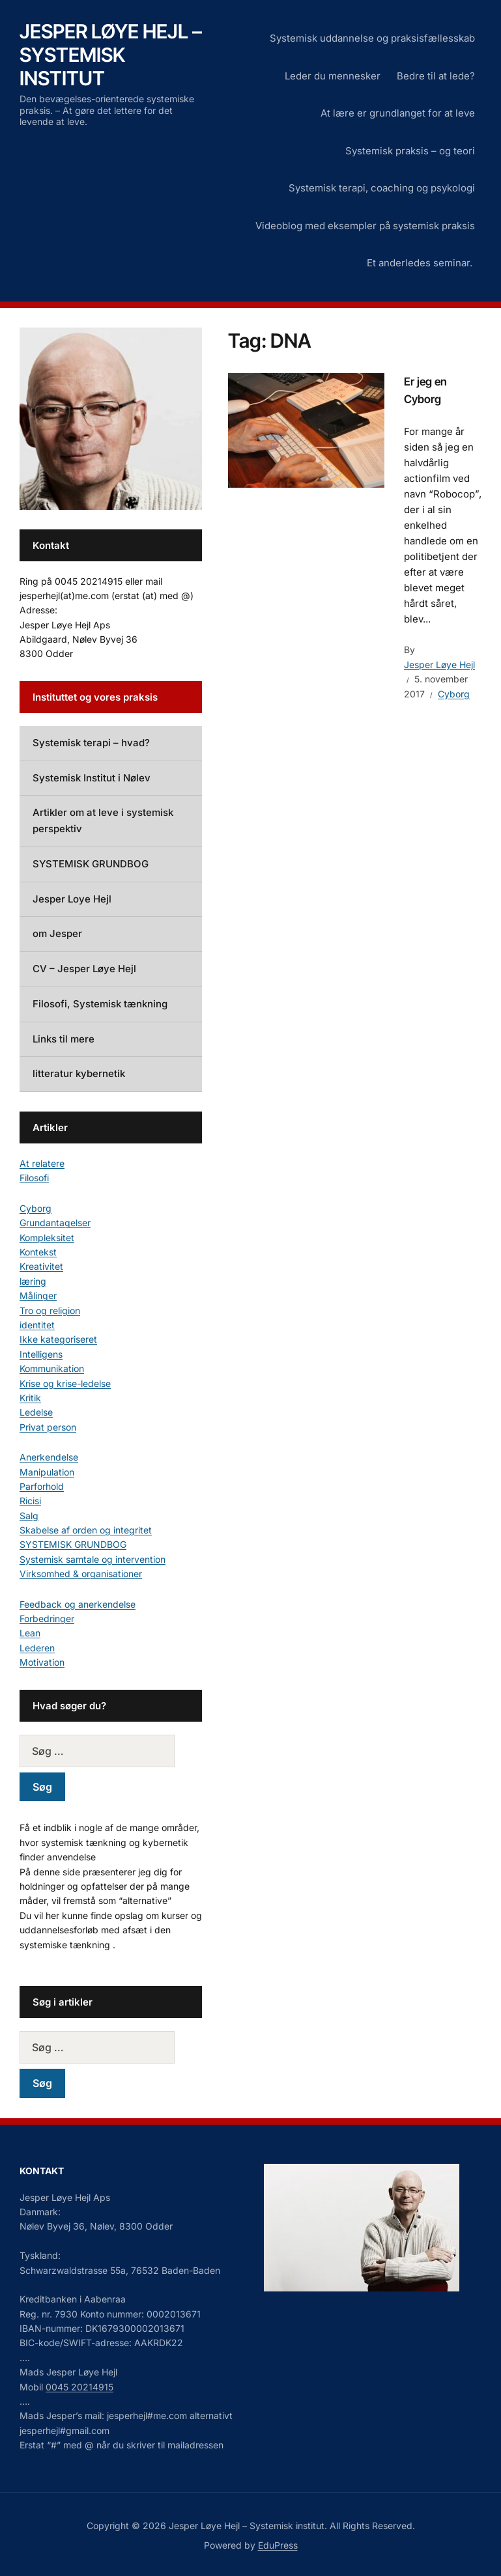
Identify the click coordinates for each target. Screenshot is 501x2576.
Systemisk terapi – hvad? (91, 742)
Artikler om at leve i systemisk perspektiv (103, 820)
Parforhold (42, 1486)
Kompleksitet (47, 1237)
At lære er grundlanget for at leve (398, 113)
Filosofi (34, 1177)
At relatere (42, 1163)
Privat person (48, 1427)
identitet (37, 1324)
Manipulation (47, 1471)
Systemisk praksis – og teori (410, 151)
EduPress (278, 2545)
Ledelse (36, 1412)
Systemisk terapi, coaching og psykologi (382, 188)
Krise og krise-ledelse (65, 1383)
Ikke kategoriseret (58, 1339)
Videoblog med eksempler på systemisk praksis (365, 225)
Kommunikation (52, 1368)
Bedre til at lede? (436, 76)
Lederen (37, 1647)
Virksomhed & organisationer (81, 1573)
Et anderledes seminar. (421, 263)
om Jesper (57, 933)
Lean (30, 1632)
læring (33, 1281)
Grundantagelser (55, 1222)
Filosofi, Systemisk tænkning (100, 1004)
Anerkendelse (49, 1457)
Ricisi (30, 1500)
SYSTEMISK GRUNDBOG (91, 864)
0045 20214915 (79, 2386)
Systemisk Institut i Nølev (91, 778)
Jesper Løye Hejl (439, 664)
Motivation (42, 1662)
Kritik (30, 1397)
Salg (29, 1515)
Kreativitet (41, 1266)
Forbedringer (47, 1618)
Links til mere (63, 1039)
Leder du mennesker (332, 76)
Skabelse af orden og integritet (86, 1529)
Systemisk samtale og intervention (92, 1559)
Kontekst (38, 1251)
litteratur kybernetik (79, 1073)
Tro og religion (50, 1310)
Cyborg (454, 693)
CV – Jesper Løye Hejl (84, 968)
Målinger (38, 1295)
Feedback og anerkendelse (78, 1604)
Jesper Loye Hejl (72, 899)
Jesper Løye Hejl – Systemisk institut (111, 55)
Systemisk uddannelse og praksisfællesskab (372, 38)
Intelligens (41, 1354)
